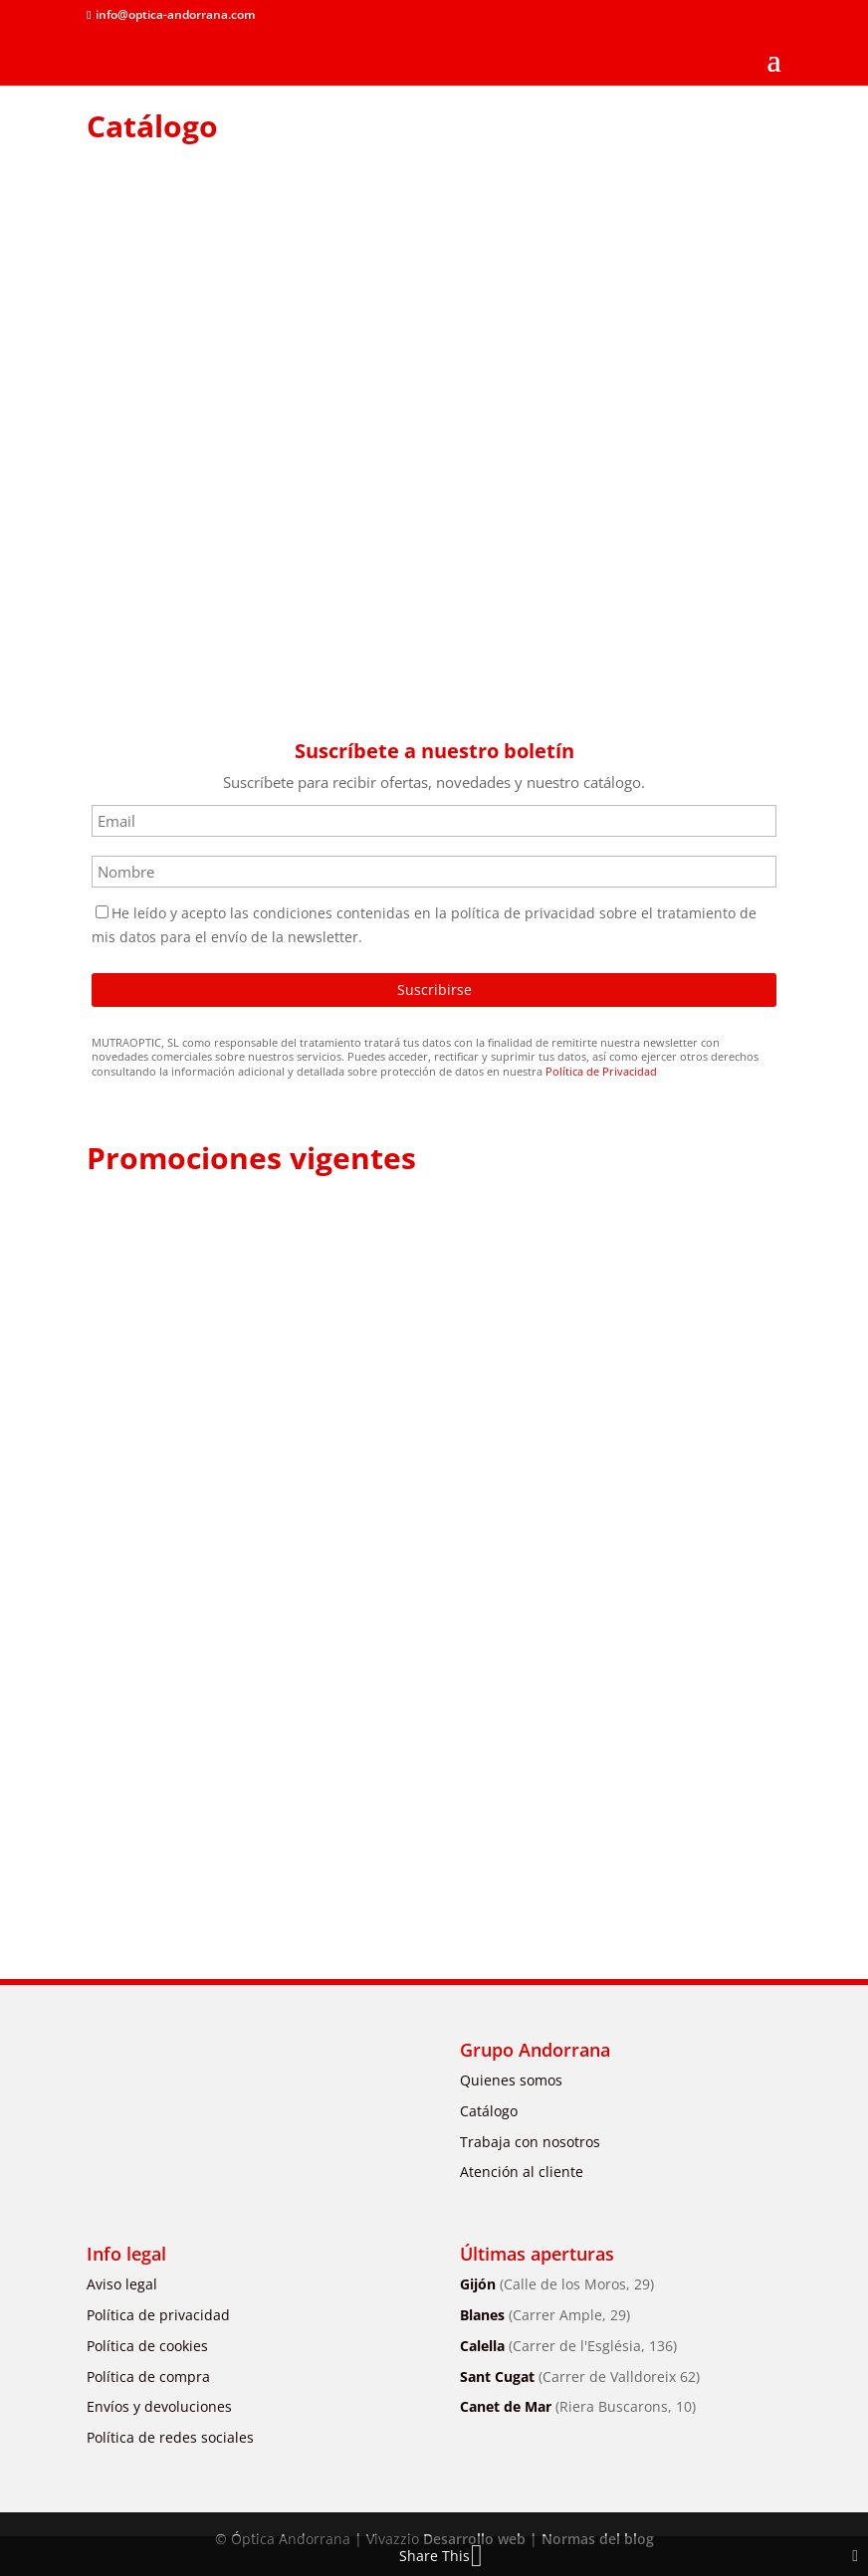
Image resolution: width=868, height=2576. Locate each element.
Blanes (545, 2314)
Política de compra (148, 2376)
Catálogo (489, 2110)
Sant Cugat (580, 2376)
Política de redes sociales (170, 2437)
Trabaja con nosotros (530, 2141)
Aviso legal (122, 2284)
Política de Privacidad (601, 1071)
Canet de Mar (578, 2406)
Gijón (557, 2284)
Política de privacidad (158, 2314)
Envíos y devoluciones (159, 2406)
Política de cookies (147, 2345)
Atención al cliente (521, 2171)
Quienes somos (511, 2080)
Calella (568, 2345)
